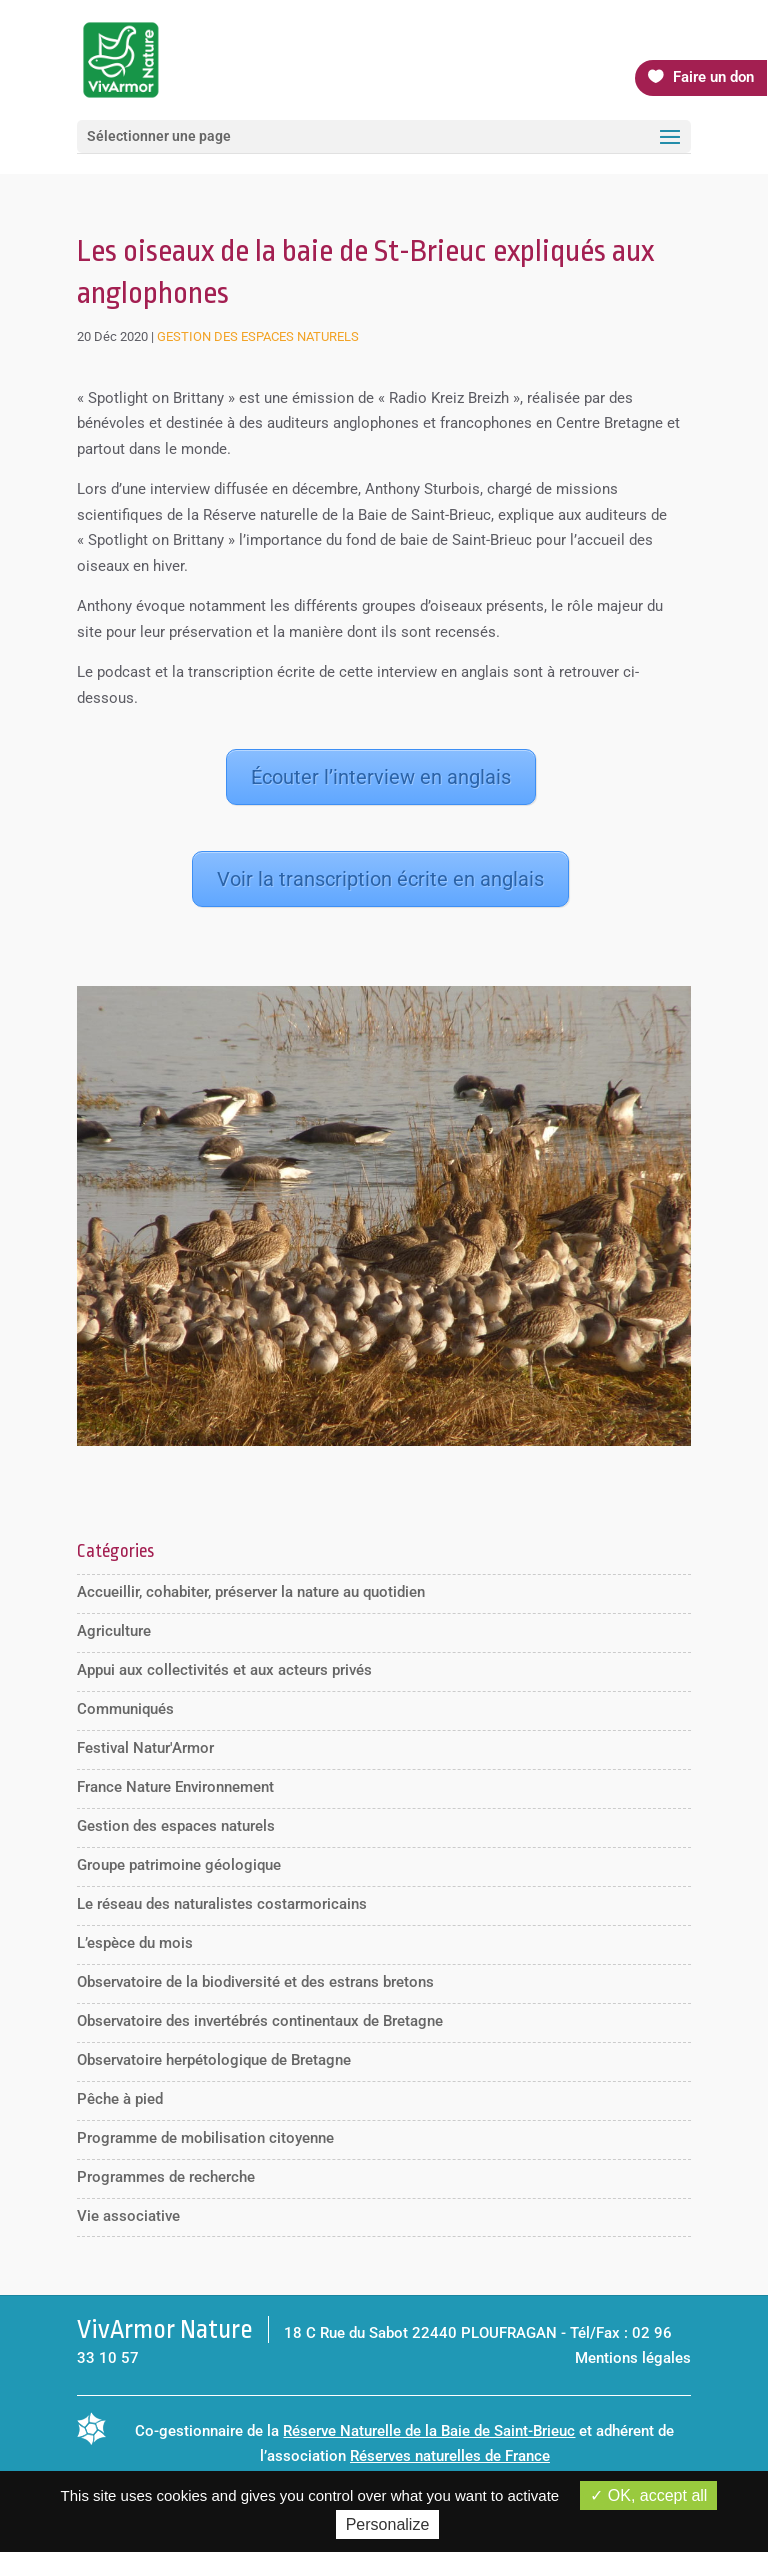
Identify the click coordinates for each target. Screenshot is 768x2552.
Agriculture (114, 1631)
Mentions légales (633, 2358)
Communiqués (125, 1709)
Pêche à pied (120, 2099)
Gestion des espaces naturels (258, 336)
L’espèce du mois (135, 1943)
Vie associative (128, 2216)
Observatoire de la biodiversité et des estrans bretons (255, 1982)
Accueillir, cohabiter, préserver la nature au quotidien (251, 1592)
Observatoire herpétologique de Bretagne (214, 2060)
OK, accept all (648, 2495)
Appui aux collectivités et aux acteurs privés (224, 1670)
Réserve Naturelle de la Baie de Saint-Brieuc (429, 2431)
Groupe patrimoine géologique (179, 1865)
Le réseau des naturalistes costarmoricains (222, 1904)
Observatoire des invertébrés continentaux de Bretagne (260, 2021)
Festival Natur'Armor (145, 1748)
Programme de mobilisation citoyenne (205, 2138)
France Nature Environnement (175, 1787)
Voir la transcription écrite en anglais (380, 879)
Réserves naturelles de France (450, 2456)
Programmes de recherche (166, 2177)
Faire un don (713, 77)
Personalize (388, 2524)
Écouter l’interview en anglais (381, 777)
